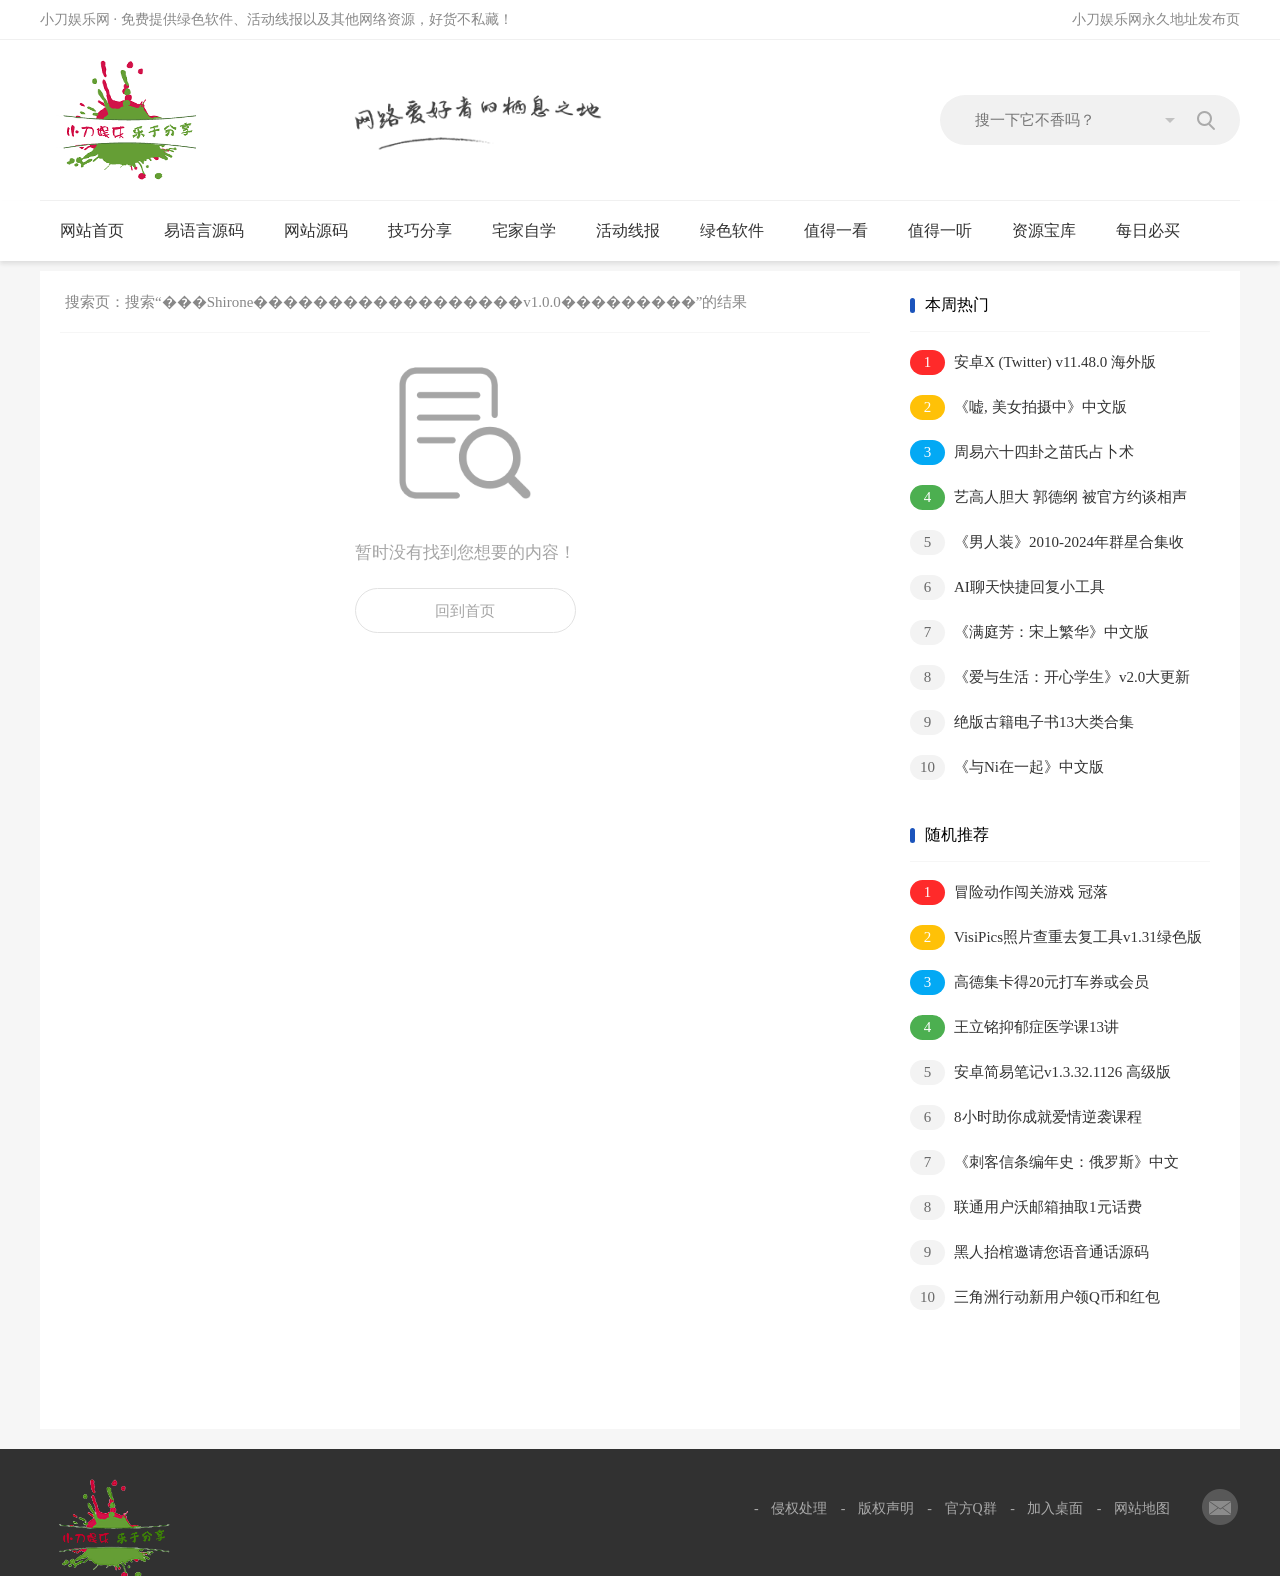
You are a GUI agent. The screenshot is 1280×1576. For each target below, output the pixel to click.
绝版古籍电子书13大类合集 (1022, 722)
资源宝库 (1052, 231)
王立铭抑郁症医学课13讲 (1014, 1027)
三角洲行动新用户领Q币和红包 (1035, 1297)
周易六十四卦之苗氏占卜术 (1022, 452)
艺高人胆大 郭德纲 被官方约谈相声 (1048, 497)
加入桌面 (1055, 1508)
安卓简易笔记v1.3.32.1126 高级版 (1040, 1072)
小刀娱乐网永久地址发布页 (1156, 19)
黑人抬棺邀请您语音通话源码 (1029, 1252)
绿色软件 (740, 231)
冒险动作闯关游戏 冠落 (1009, 892)
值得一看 (844, 231)
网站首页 (92, 230)
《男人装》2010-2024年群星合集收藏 (1047, 543)
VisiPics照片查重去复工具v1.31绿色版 (1056, 937)
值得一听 (948, 231)
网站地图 (1142, 1508)
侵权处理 (799, 1508)
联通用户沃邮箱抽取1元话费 (1026, 1207)
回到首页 (465, 611)
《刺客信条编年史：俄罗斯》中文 (1044, 1162)
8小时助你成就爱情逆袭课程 (1026, 1117)
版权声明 (886, 1508)
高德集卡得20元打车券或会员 (1029, 982)
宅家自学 (532, 231)
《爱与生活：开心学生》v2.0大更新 (1050, 677)
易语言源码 (212, 231)
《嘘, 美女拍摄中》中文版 (1018, 407)
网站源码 (324, 231)
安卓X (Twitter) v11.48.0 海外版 (1033, 362)
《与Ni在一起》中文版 (1007, 767)
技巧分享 (428, 231)
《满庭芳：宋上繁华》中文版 (1029, 632)
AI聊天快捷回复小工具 (1007, 587)
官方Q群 (971, 1508)
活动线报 (636, 231)
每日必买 (1148, 230)
